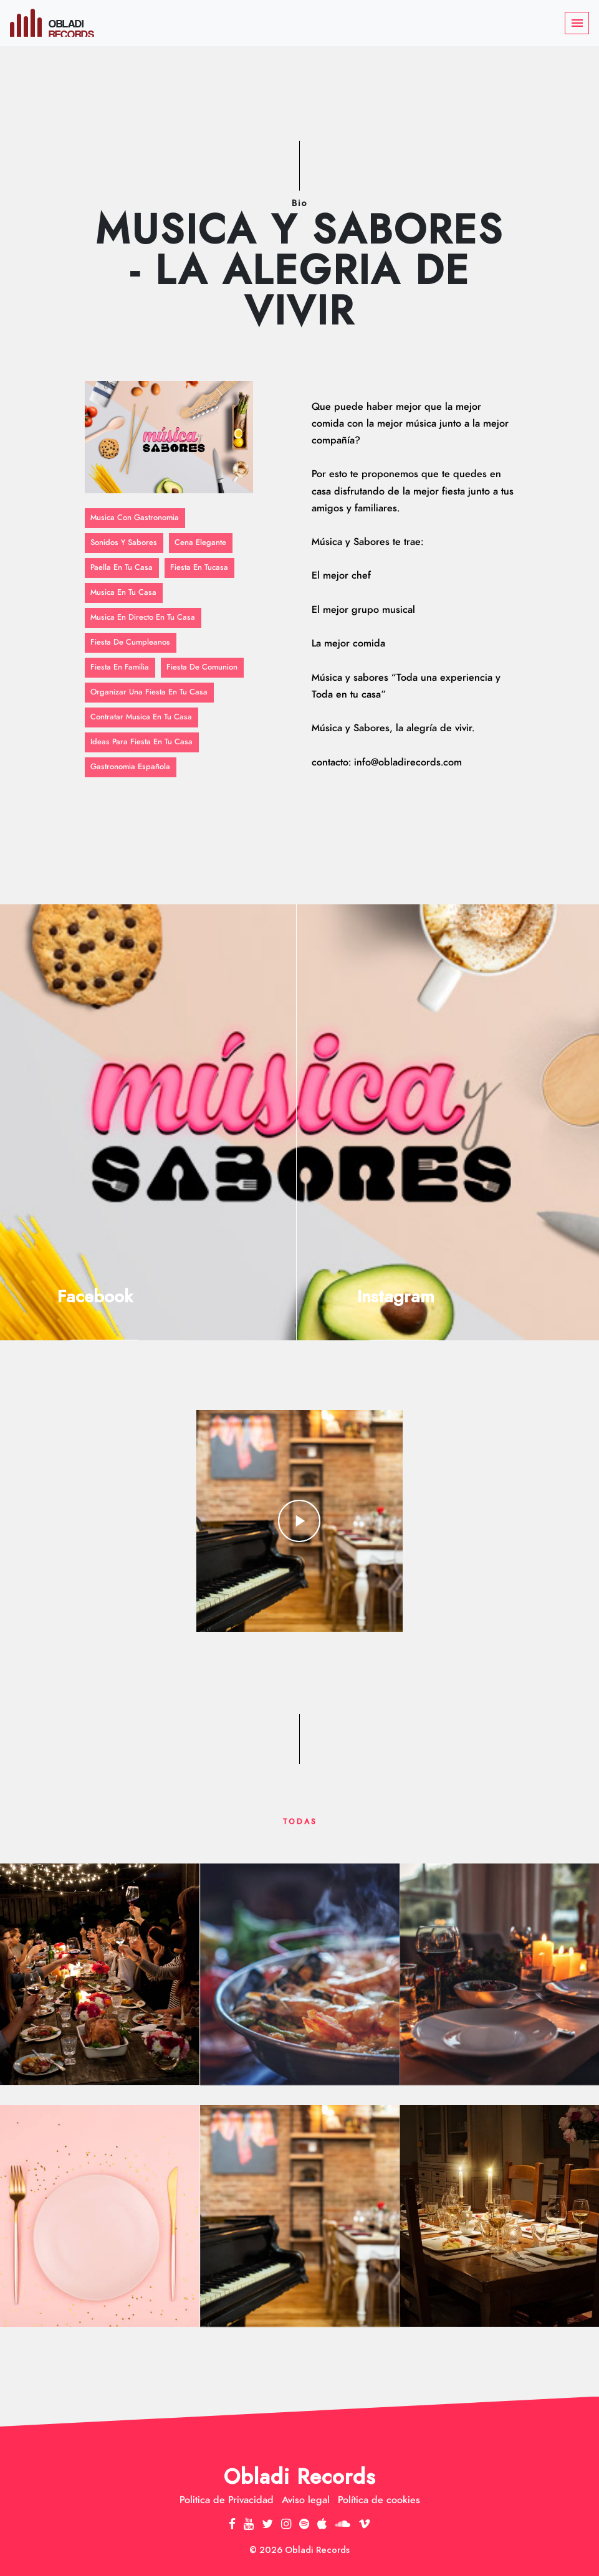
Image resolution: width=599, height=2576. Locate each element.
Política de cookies (379, 2500)
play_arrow (299, 1521)
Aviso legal (306, 2500)
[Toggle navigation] (577, 23)
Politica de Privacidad (227, 2500)
